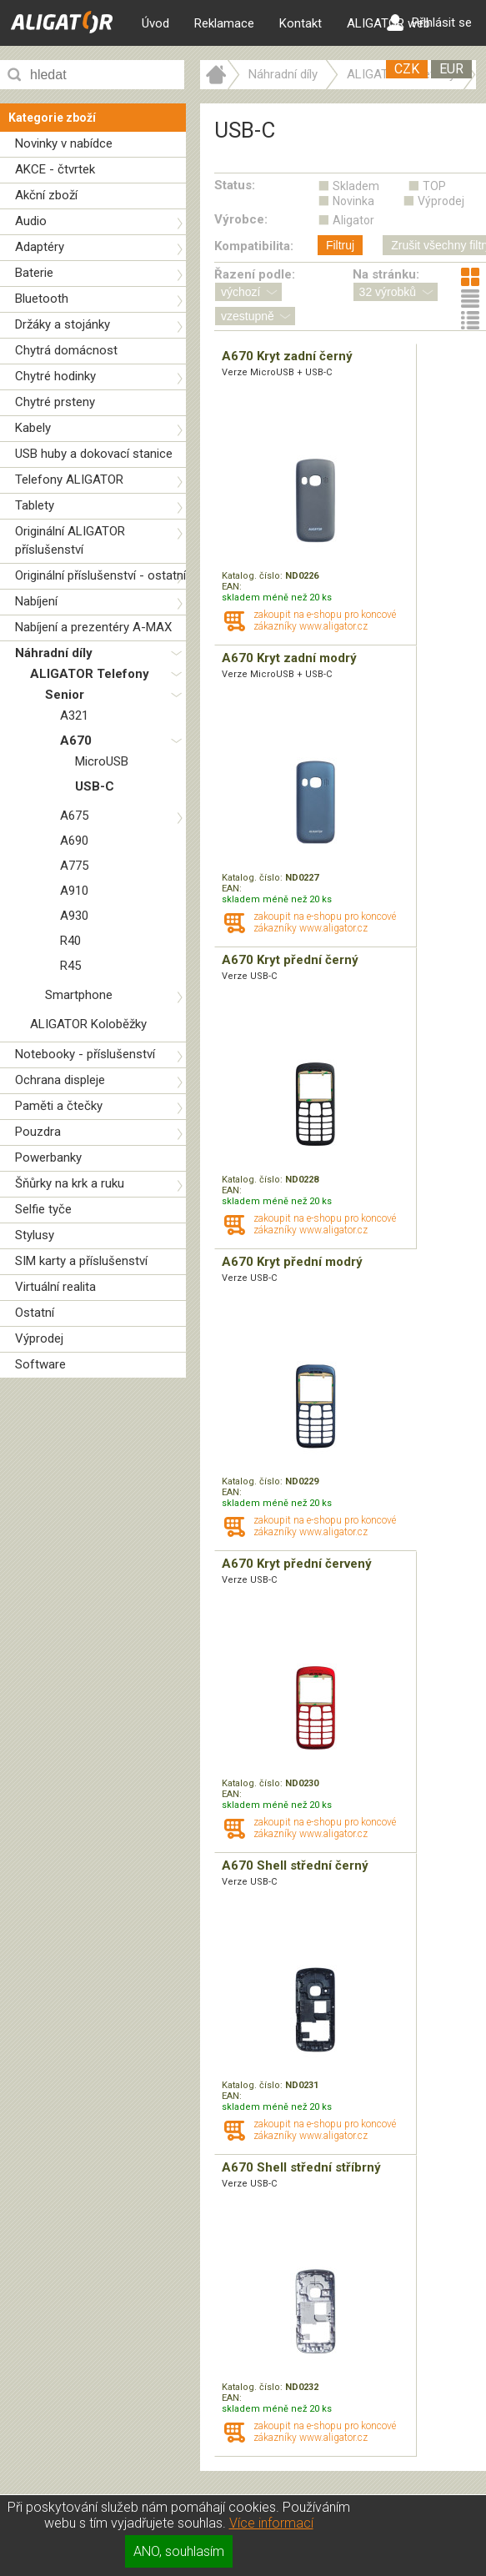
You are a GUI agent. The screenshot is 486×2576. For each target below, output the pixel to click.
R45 (70, 965)
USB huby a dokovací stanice (94, 453)
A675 (74, 815)
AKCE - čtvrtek (55, 169)
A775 (74, 865)
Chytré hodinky (55, 376)
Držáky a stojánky (62, 324)
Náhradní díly (54, 652)
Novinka (353, 201)
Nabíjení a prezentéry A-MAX (93, 627)
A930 (74, 915)
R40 (70, 940)
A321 (74, 715)
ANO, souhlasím (178, 2551)
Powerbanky (48, 1157)
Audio (31, 220)
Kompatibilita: (253, 246)
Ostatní (34, 1312)
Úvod (155, 23)
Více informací (271, 2523)
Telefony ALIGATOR (69, 479)
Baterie (34, 272)
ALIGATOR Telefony (89, 673)
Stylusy (34, 1235)
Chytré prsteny (55, 401)
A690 (74, 840)
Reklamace (224, 23)
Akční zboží (46, 195)
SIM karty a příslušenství (81, 1260)
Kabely (33, 427)
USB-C (94, 786)
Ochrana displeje (60, 1079)
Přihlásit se (429, 22)
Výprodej (39, 1338)
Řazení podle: (254, 274)
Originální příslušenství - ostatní (100, 575)
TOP (434, 186)
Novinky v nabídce (64, 143)
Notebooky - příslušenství (85, 1054)
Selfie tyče (43, 1209)
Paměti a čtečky (59, 1105)
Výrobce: (241, 219)
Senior (64, 694)
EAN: (232, 586)
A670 (76, 740)
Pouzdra (38, 1131)
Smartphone (79, 994)
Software (40, 1364)
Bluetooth (41, 298)
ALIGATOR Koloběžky (88, 1024)
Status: (234, 185)
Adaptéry (39, 246)
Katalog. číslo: (253, 575)
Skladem (356, 186)
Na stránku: (386, 274)
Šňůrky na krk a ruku (69, 1183)
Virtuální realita (55, 1286)
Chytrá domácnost (66, 350)
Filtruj (340, 245)
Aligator (353, 220)
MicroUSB (101, 761)
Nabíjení (36, 601)
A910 (74, 890)
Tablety (34, 505)
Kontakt (300, 23)
